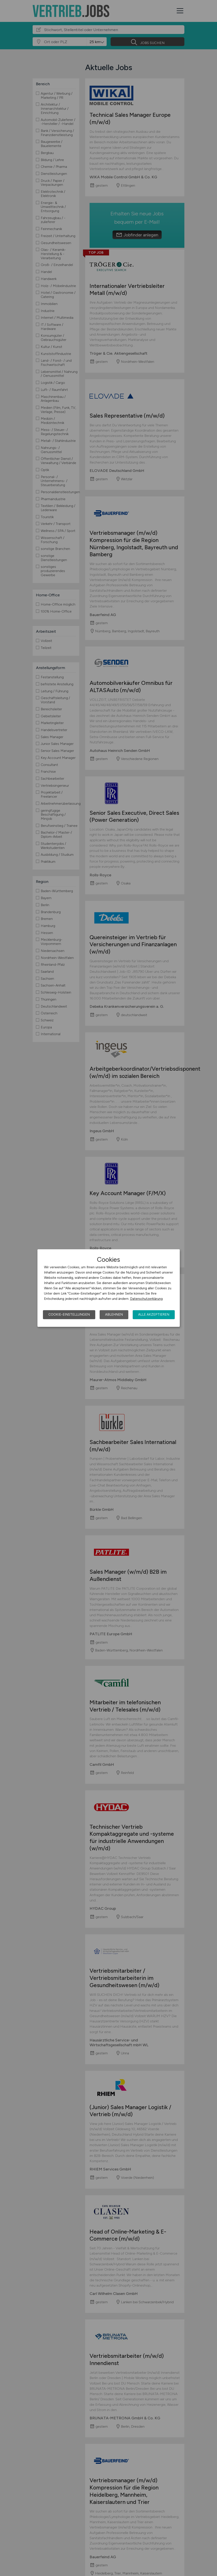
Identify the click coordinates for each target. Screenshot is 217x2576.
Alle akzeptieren (153, 1314)
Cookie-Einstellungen (69, 1314)
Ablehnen (114, 1314)
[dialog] (108, 1288)
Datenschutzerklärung (146, 1299)
